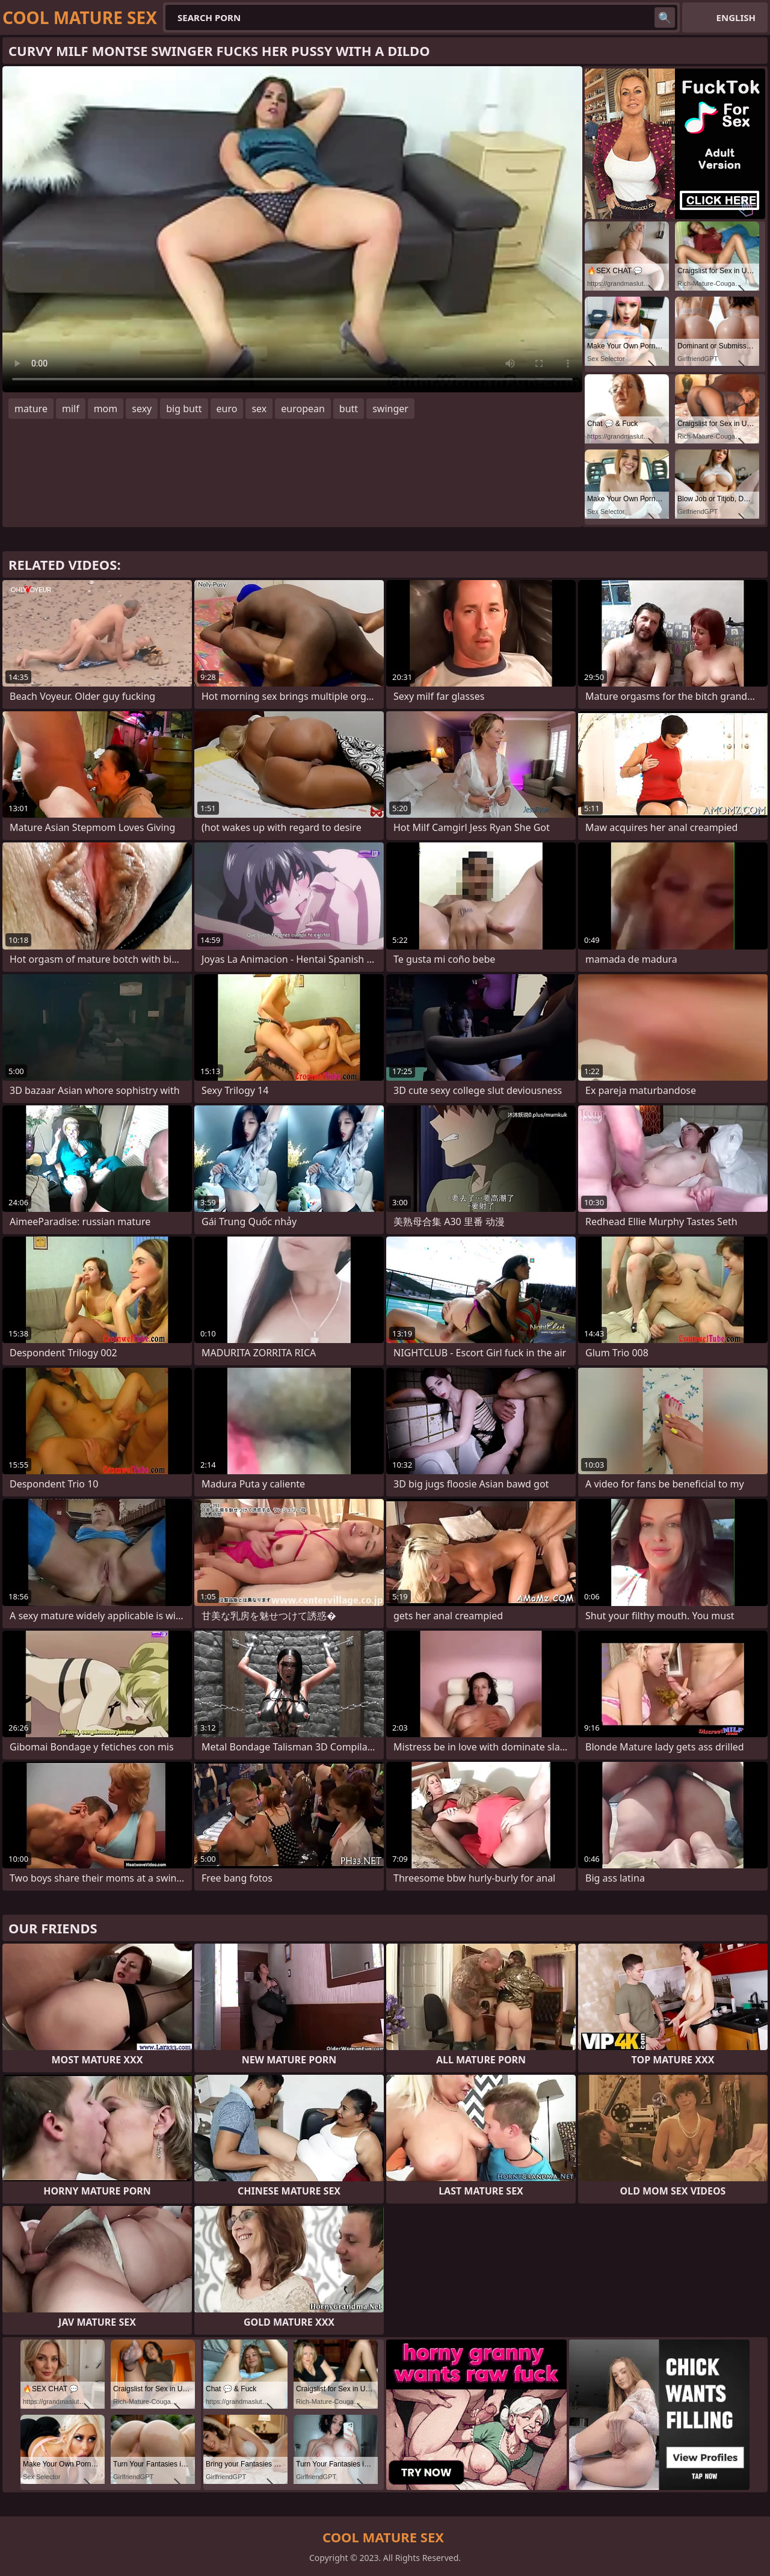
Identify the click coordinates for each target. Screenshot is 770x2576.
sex (258, 408)
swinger (390, 408)
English (736, 17)
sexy (142, 408)
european (303, 408)
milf (70, 408)
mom (106, 408)
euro (227, 408)
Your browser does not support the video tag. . (292, 229)
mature (31, 408)
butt (348, 408)
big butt (184, 408)
